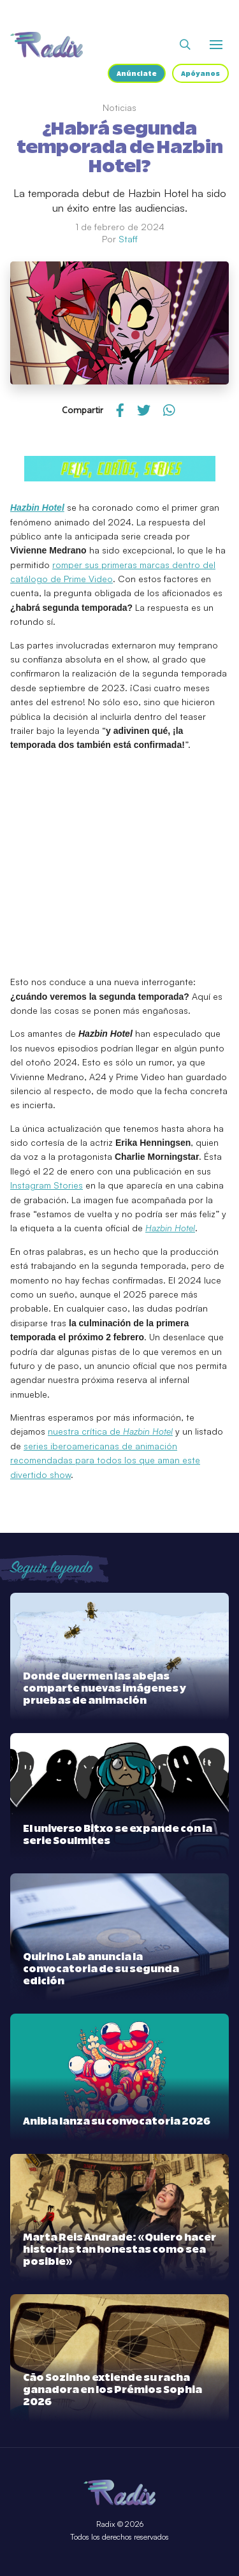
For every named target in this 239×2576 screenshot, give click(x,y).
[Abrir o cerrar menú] (216, 44)
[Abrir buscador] (185, 44)
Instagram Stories (46, 1185)
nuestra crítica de (110, 1431)
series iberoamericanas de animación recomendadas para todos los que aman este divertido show (105, 1460)
